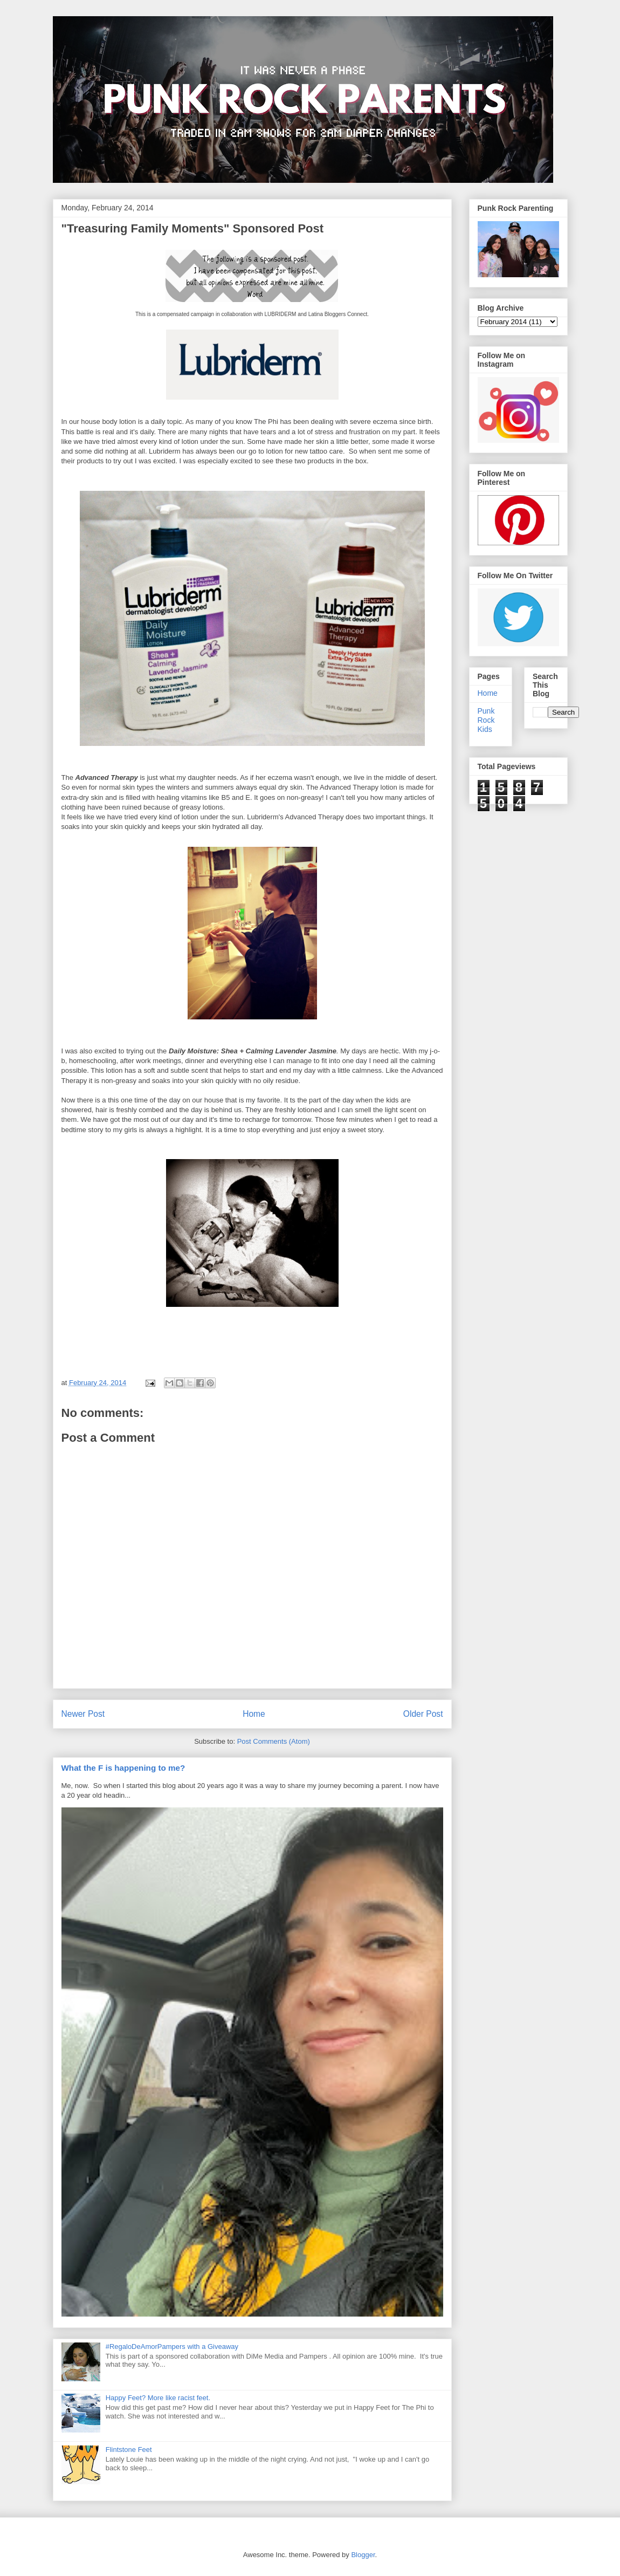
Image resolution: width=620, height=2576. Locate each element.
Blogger (363, 2555)
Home (254, 1713)
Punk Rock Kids (486, 720)
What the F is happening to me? (123, 1767)
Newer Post (83, 1713)
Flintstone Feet (129, 2449)
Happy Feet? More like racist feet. (158, 2398)
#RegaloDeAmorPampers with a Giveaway (172, 2346)
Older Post (423, 1713)
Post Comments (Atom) (273, 1741)
